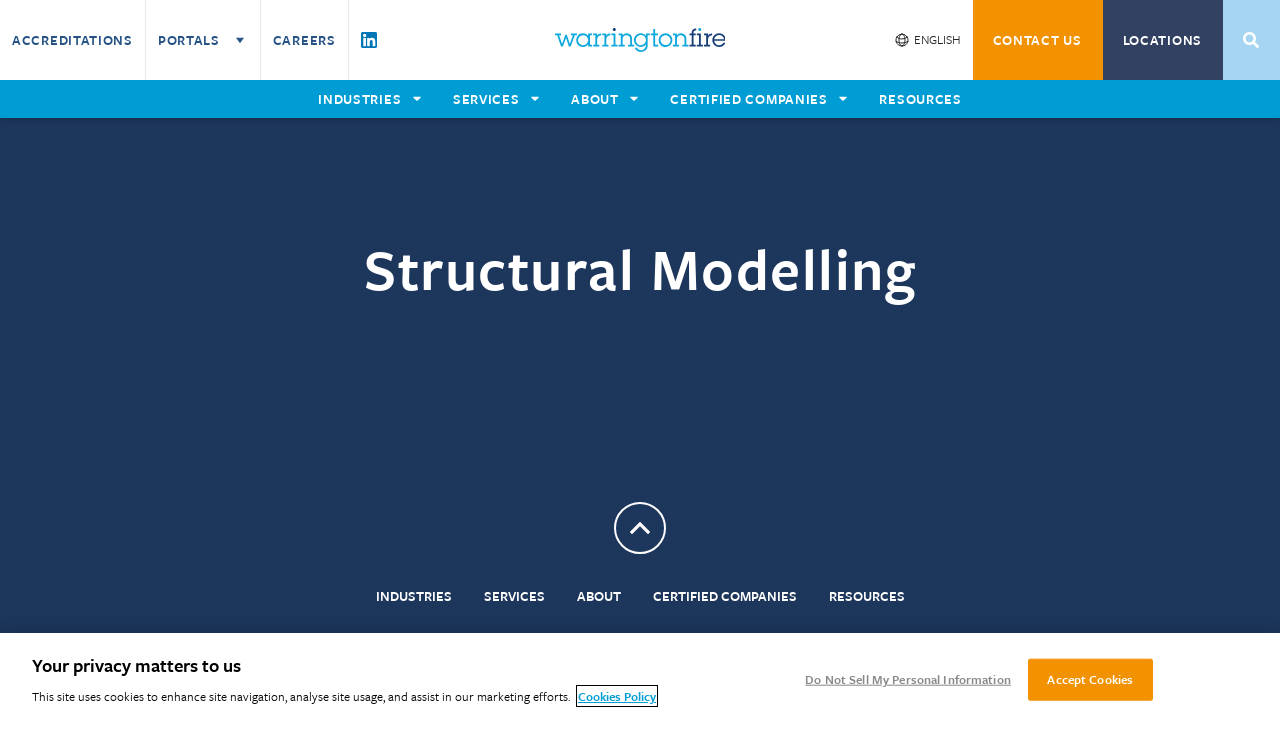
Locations (1162, 40)
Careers (304, 40)
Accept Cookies (1090, 679)
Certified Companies (725, 596)
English (937, 39)
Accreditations (72, 40)
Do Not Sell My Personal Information (908, 679)
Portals (203, 40)
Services (514, 596)
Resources (867, 596)
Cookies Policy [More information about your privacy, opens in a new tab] (617, 696)
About (599, 596)
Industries (414, 596)
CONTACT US (1037, 40)
